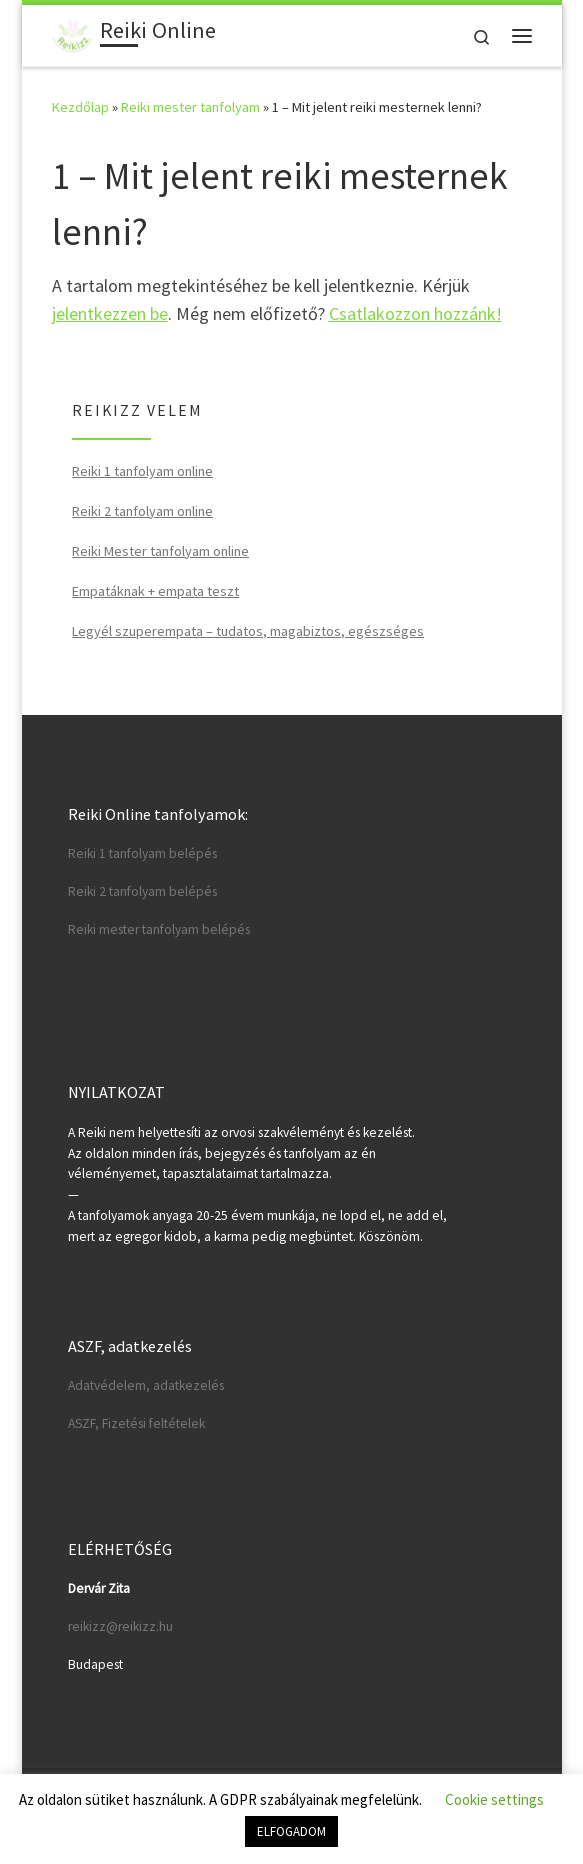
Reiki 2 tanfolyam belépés (142, 891)
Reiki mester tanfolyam (190, 107)
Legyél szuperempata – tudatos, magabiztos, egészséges (248, 631)
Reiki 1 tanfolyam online (142, 471)
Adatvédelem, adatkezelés (146, 1385)
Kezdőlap (80, 107)
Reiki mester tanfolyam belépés (159, 929)
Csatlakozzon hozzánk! (415, 313)
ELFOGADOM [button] (291, 1831)
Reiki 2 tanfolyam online (142, 511)
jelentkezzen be (110, 313)
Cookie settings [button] (494, 1799)
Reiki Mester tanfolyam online (160, 551)
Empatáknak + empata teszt (155, 591)
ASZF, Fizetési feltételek (136, 1423)
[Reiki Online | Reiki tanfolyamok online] (73, 33)
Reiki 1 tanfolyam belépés (142, 853)
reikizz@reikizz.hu (120, 1626)
